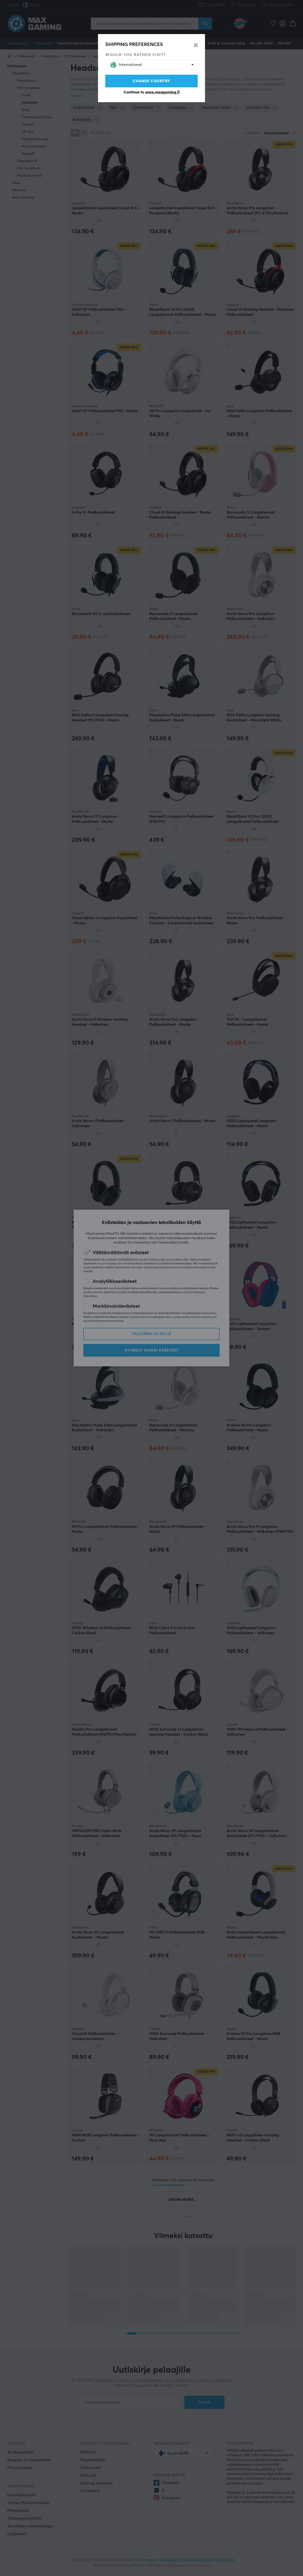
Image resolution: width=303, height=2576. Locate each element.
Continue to (152, 92)
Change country (151, 81)
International (126, 65)
